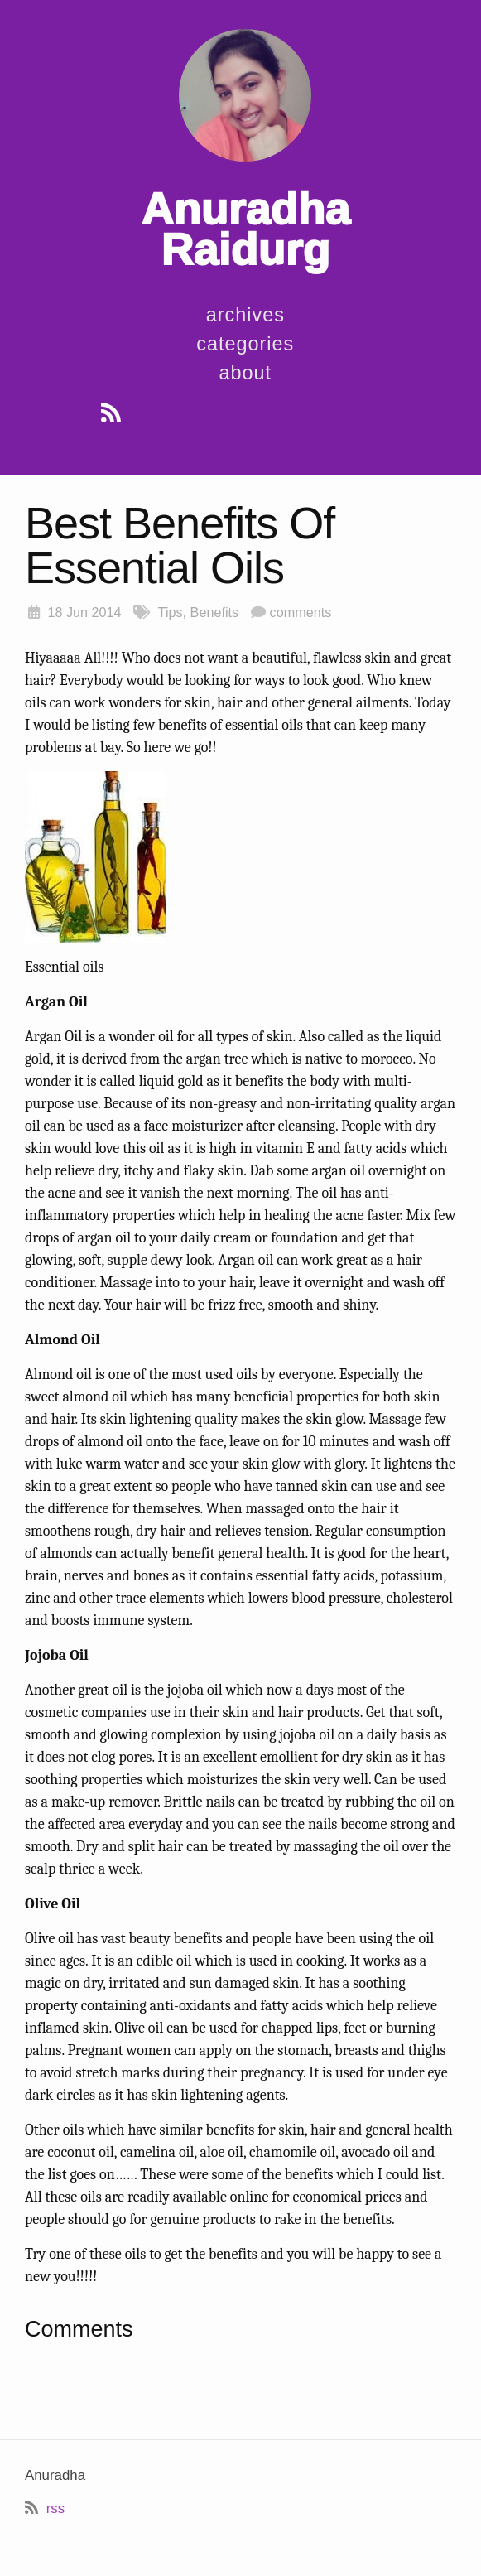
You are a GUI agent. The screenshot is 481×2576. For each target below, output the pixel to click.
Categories (245, 344)
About (245, 373)
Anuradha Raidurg (245, 229)
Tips (170, 612)
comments (301, 612)
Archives (245, 315)
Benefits (214, 612)
